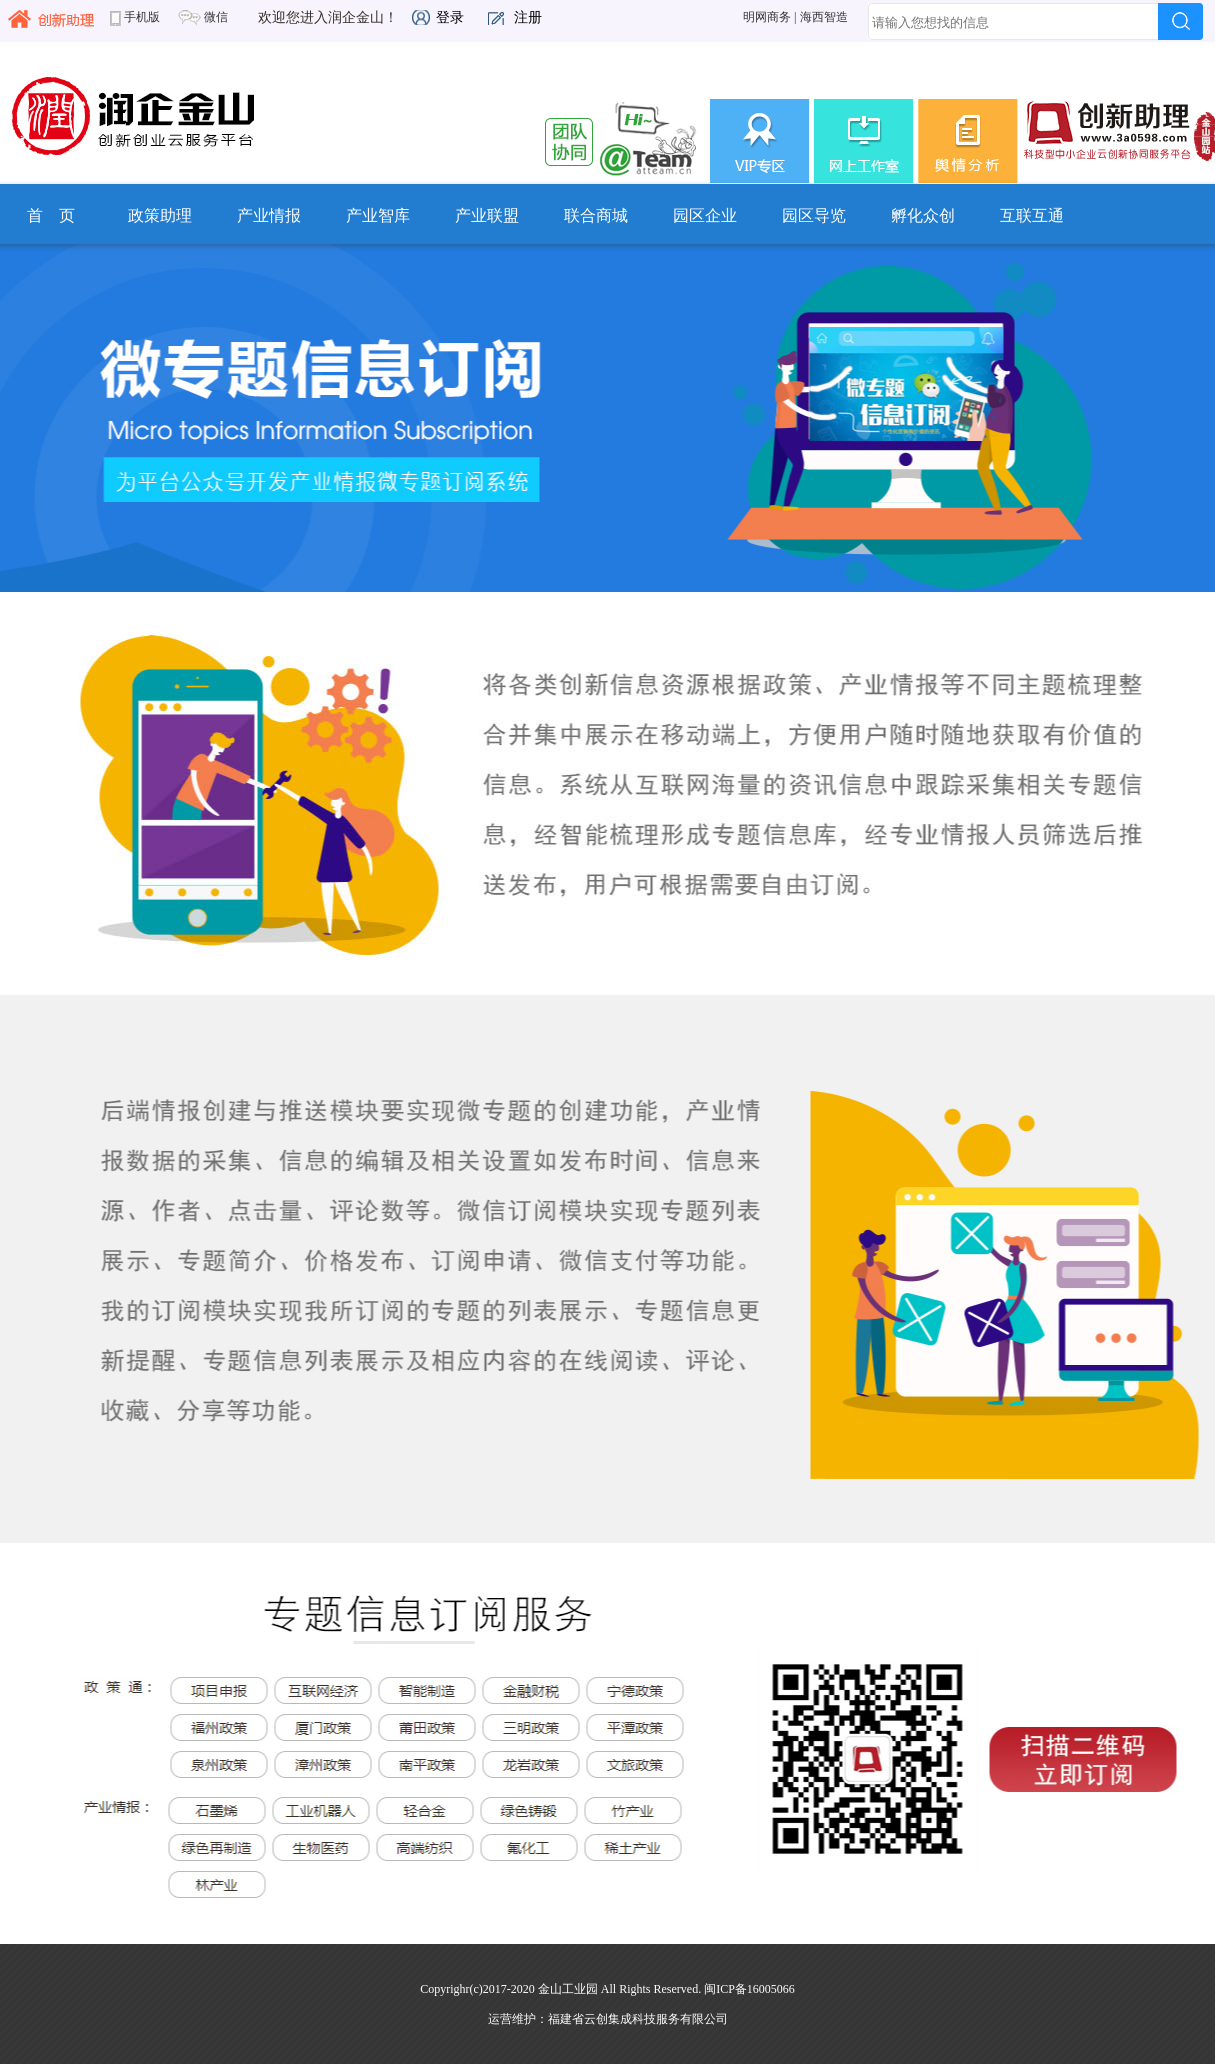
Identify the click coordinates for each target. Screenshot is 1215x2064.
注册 (528, 17)
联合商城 (596, 215)
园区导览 (814, 215)
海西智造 (824, 17)
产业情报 (269, 215)
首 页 (51, 215)
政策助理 (160, 215)
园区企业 (705, 215)
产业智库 (378, 215)
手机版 (135, 17)
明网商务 (767, 17)
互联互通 (1032, 215)
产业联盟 (487, 215)
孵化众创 (923, 215)
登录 (450, 17)
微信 (202, 17)
